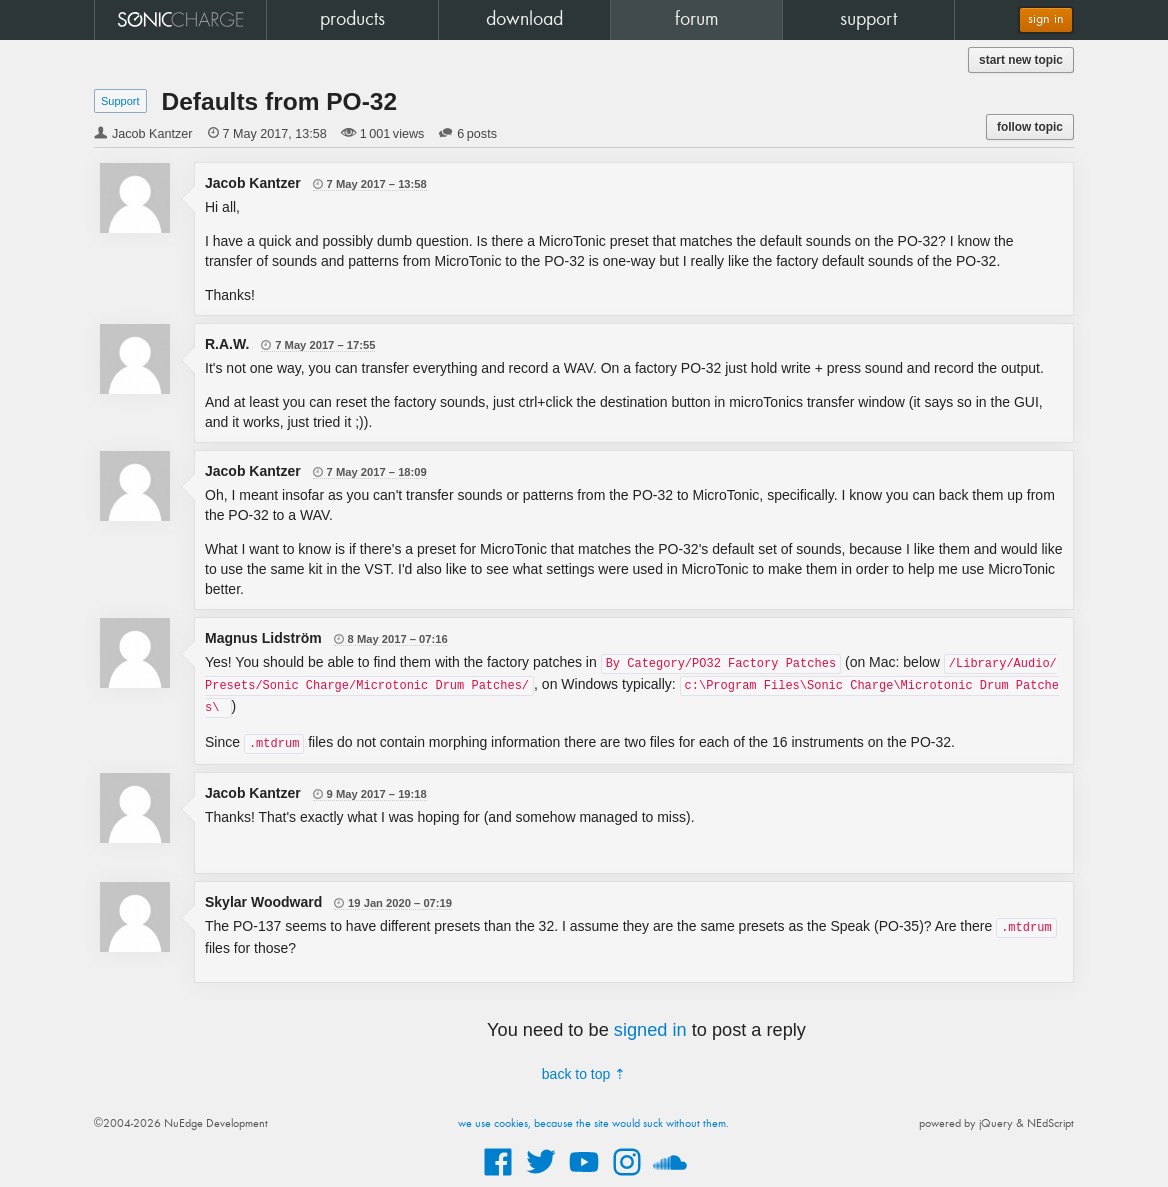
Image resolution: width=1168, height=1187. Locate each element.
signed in (650, 1030)
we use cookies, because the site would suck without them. (593, 1124)
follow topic (1030, 127)
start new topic (1021, 60)
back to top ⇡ (584, 1074)
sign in (1046, 19)
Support (120, 101)
